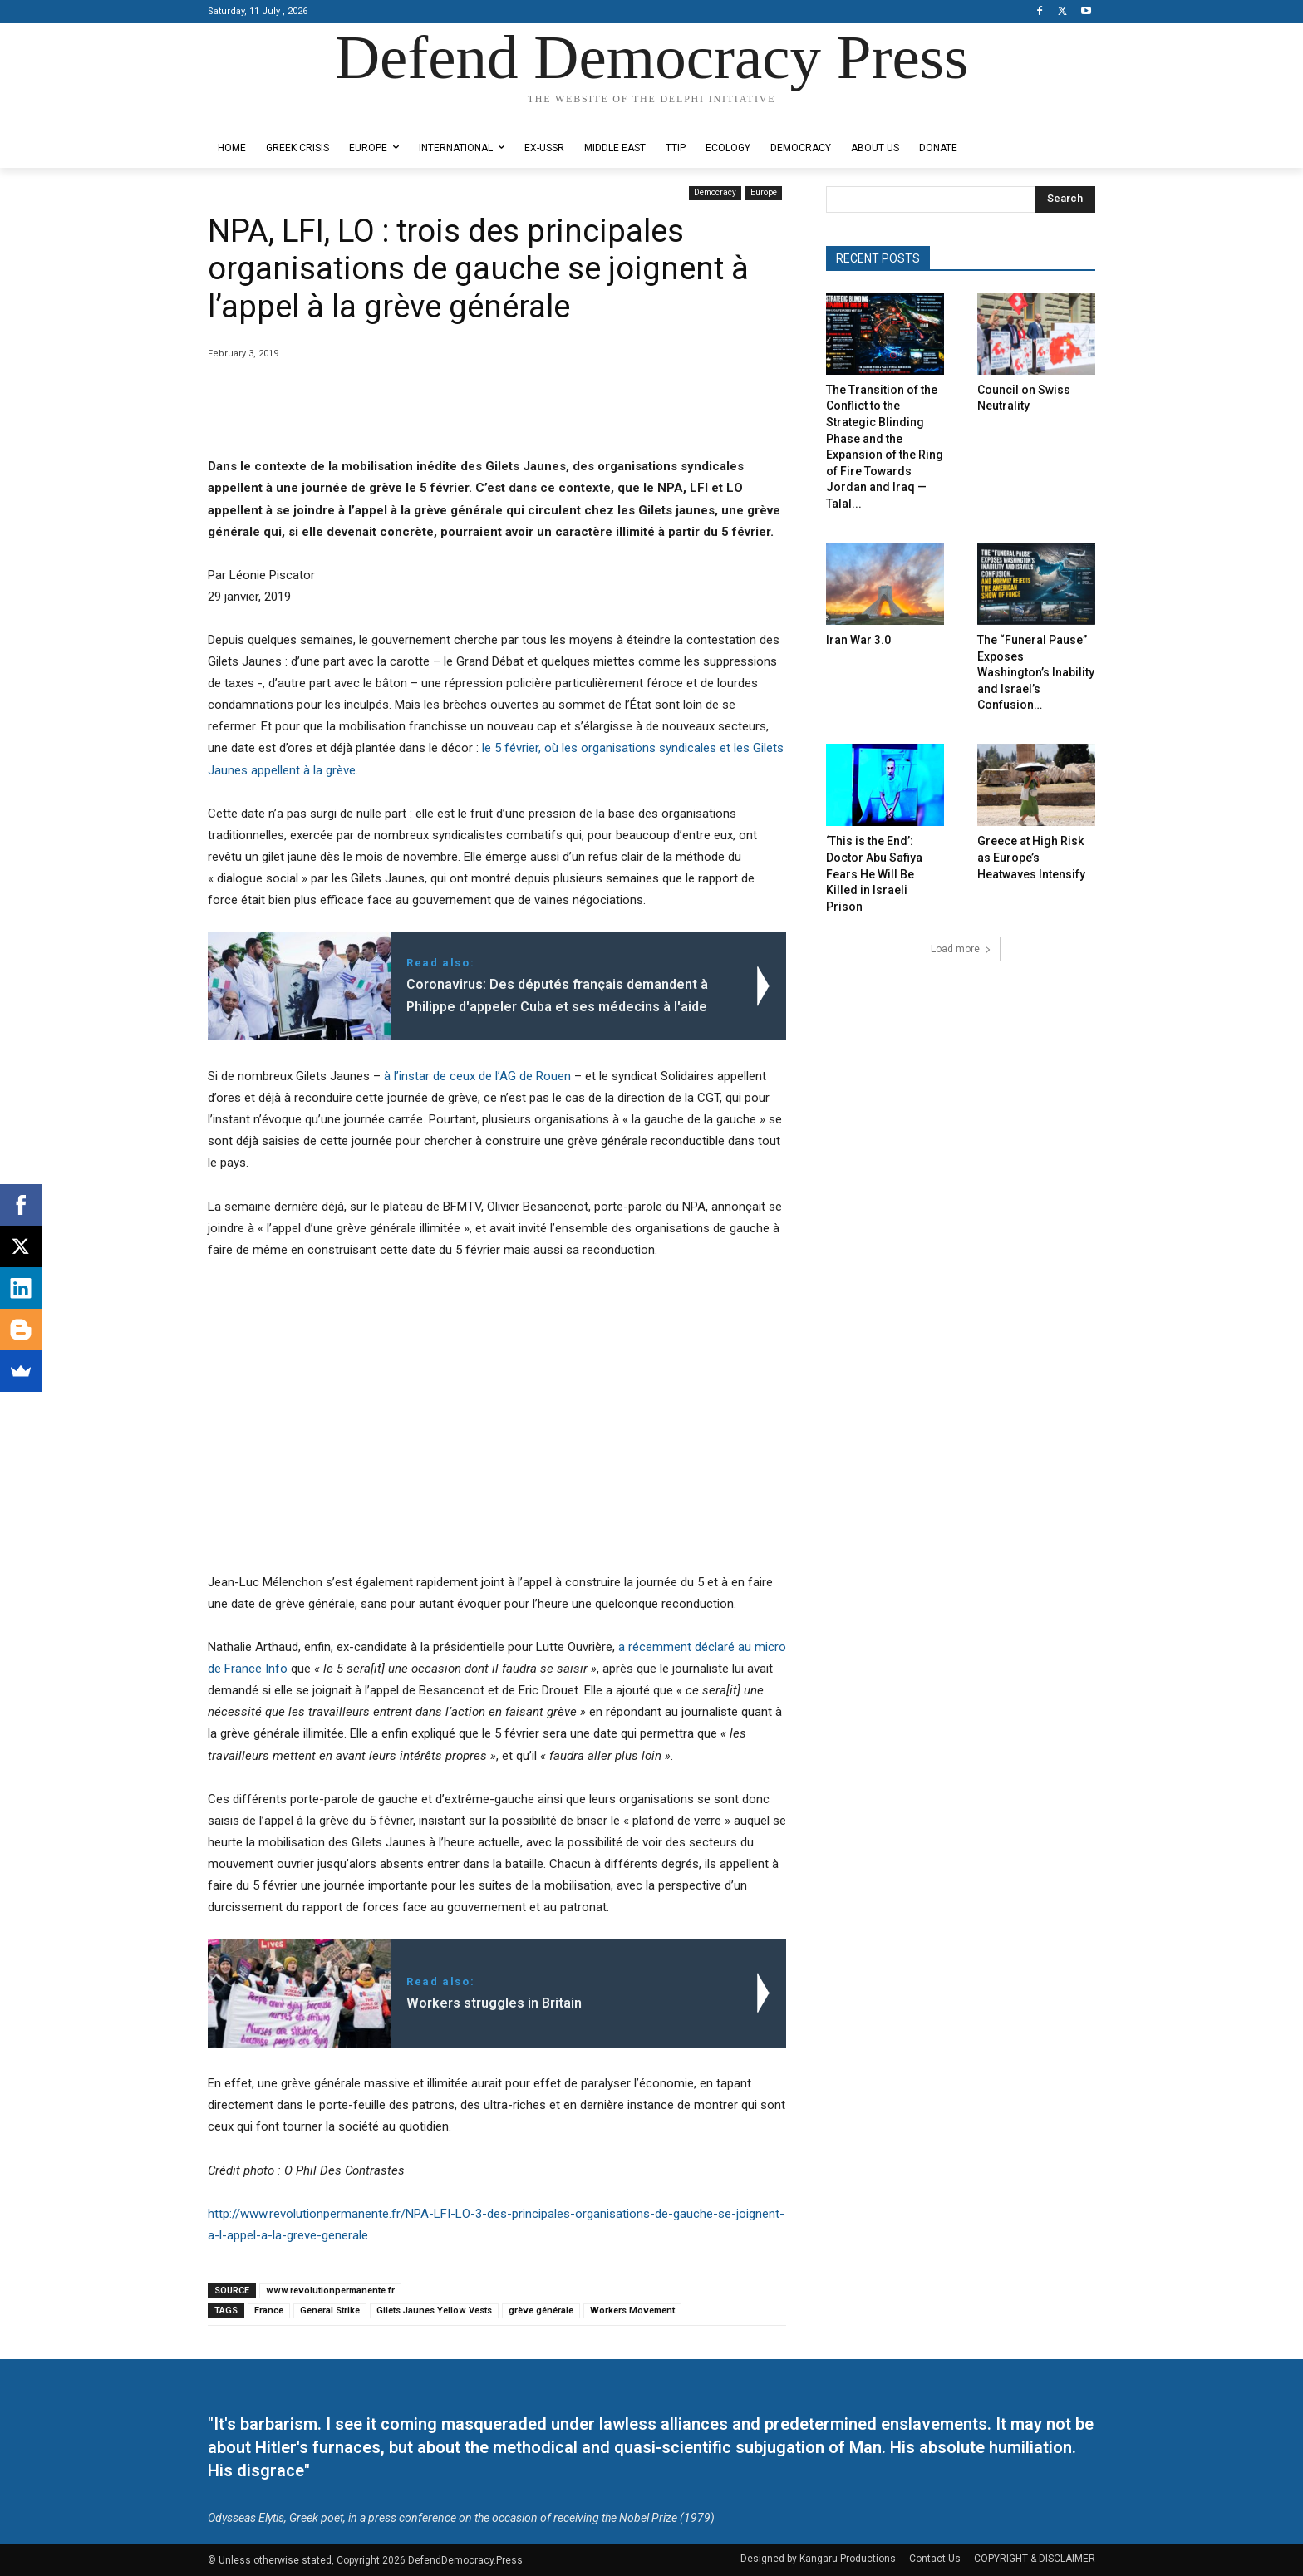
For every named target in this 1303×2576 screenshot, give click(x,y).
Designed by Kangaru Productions (272, 115)
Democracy (715, 193)
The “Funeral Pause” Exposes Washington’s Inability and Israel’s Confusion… (1035, 672)
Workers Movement (632, 2310)
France (268, 2310)
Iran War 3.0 (858, 639)
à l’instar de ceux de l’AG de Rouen (477, 1076)
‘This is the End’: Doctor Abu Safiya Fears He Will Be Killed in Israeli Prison (874, 873)
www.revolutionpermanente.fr (330, 2290)
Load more (961, 949)
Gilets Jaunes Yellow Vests (434, 2310)
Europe (763, 193)
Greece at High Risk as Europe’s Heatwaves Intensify (1031, 857)
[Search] (1065, 199)
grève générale (541, 2310)
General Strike (330, 2310)
